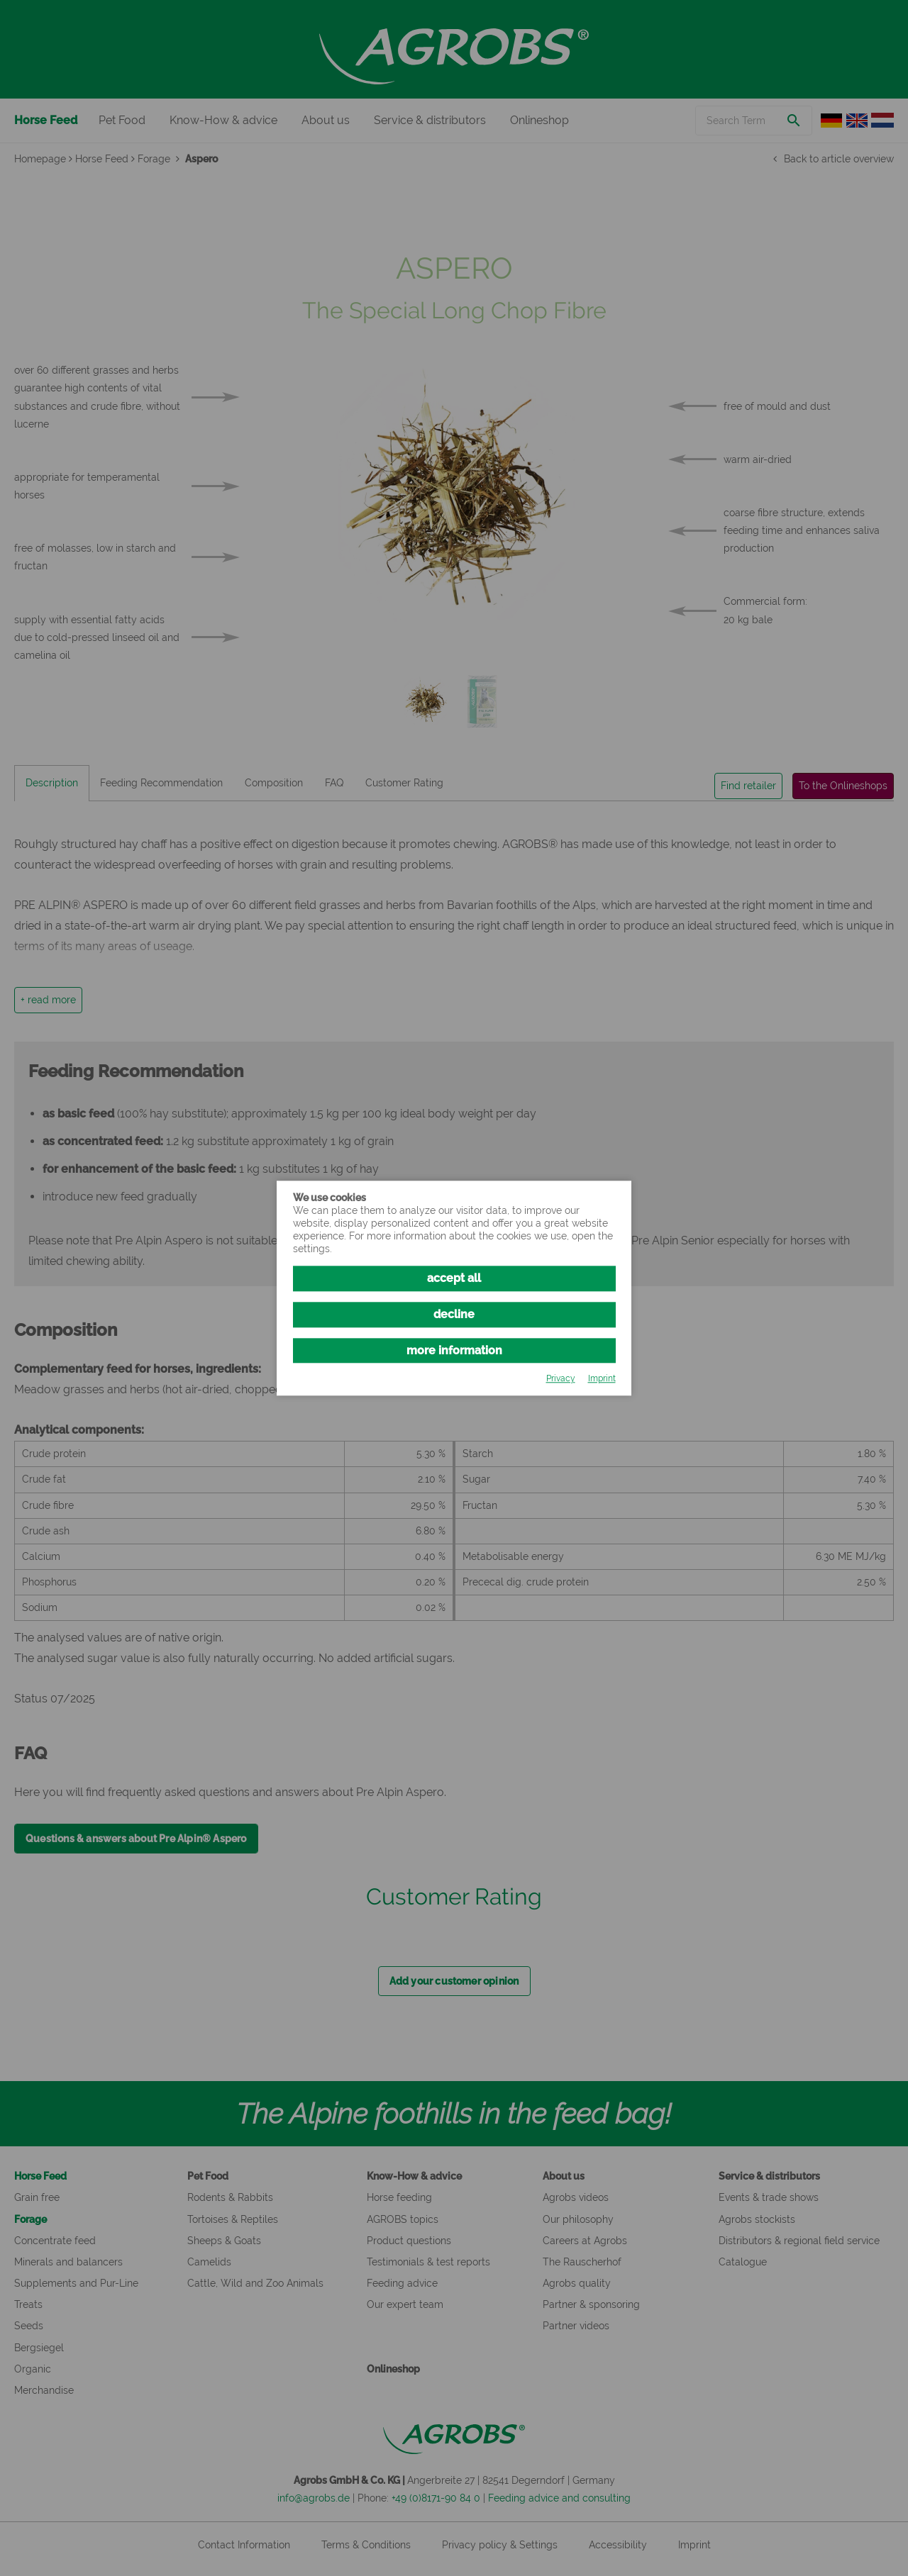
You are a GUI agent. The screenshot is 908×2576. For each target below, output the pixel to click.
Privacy (560, 1379)
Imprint (602, 1379)
